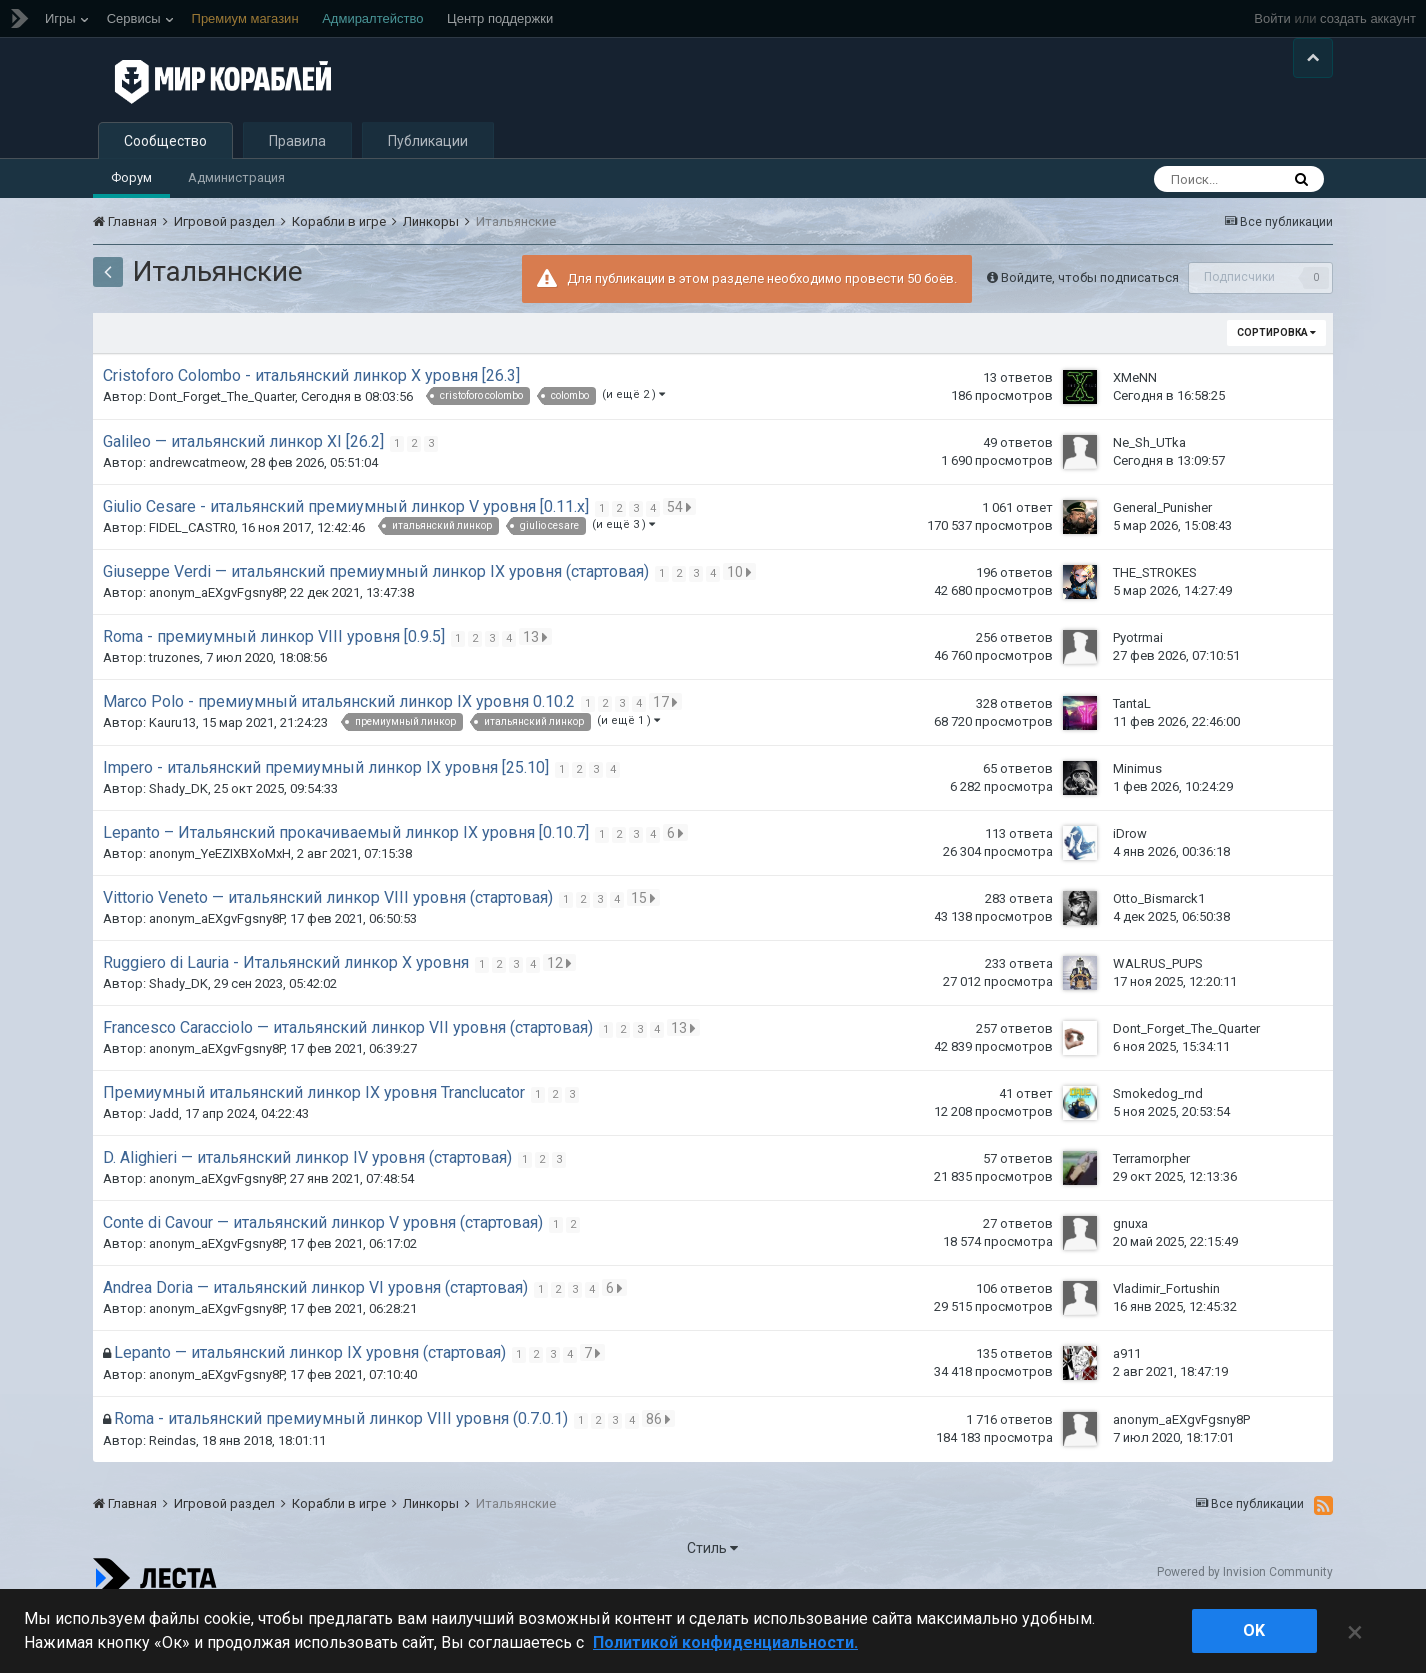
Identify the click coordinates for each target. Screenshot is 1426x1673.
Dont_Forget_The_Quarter (222, 451)
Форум (131, 232)
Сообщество (165, 196)
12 (562, 1018)
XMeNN (1135, 431)
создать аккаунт (1368, 18)
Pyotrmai (1138, 692)
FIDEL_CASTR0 (192, 582)
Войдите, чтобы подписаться (1090, 331)
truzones (174, 712)
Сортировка (1276, 387)
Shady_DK (178, 843)
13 (538, 692)
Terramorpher (1151, 1213)
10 (742, 627)
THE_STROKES (1155, 627)
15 (646, 953)
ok (1254, 1630)
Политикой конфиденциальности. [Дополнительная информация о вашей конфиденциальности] (725, 1642)
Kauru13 (172, 777)
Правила (297, 196)
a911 (1127, 1408)
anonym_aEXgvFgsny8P (216, 647)
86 (661, 1474)
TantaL (1132, 757)
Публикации (428, 196)
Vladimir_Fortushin (1166, 1343)
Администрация (236, 232)
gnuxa (1130, 1278)
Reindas (172, 1495)
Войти (1272, 18)
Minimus (1137, 823)
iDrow (1130, 888)
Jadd (164, 1168)
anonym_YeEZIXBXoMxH (220, 908)
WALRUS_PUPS (1158, 1018)
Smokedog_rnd (1158, 1148)
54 (682, 562)
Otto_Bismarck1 (1159, 953)
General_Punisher (1162, 562)
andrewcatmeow (197, 517)
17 (668, 757)
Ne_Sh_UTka (1149, 497)
